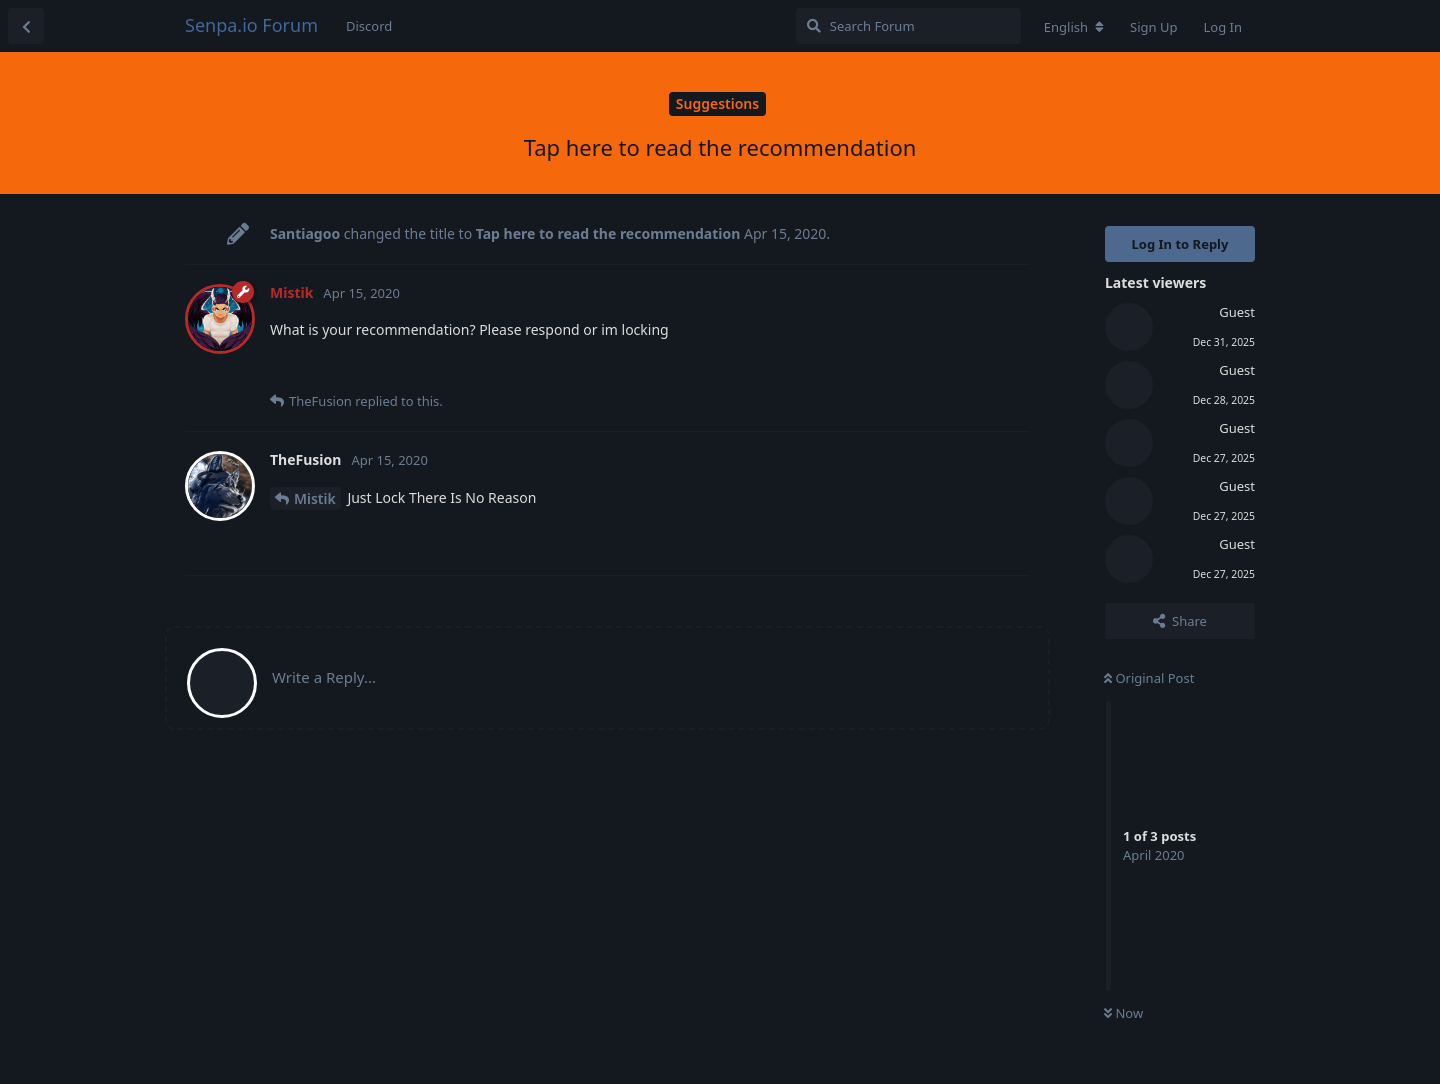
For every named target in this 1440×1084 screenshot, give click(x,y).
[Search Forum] (908, 26)
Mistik (315, 498)
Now (1123, 1013)
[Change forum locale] (1074, 27)
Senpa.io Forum (251, 25)
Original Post (1149, 678)
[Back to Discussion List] (26, 26)
